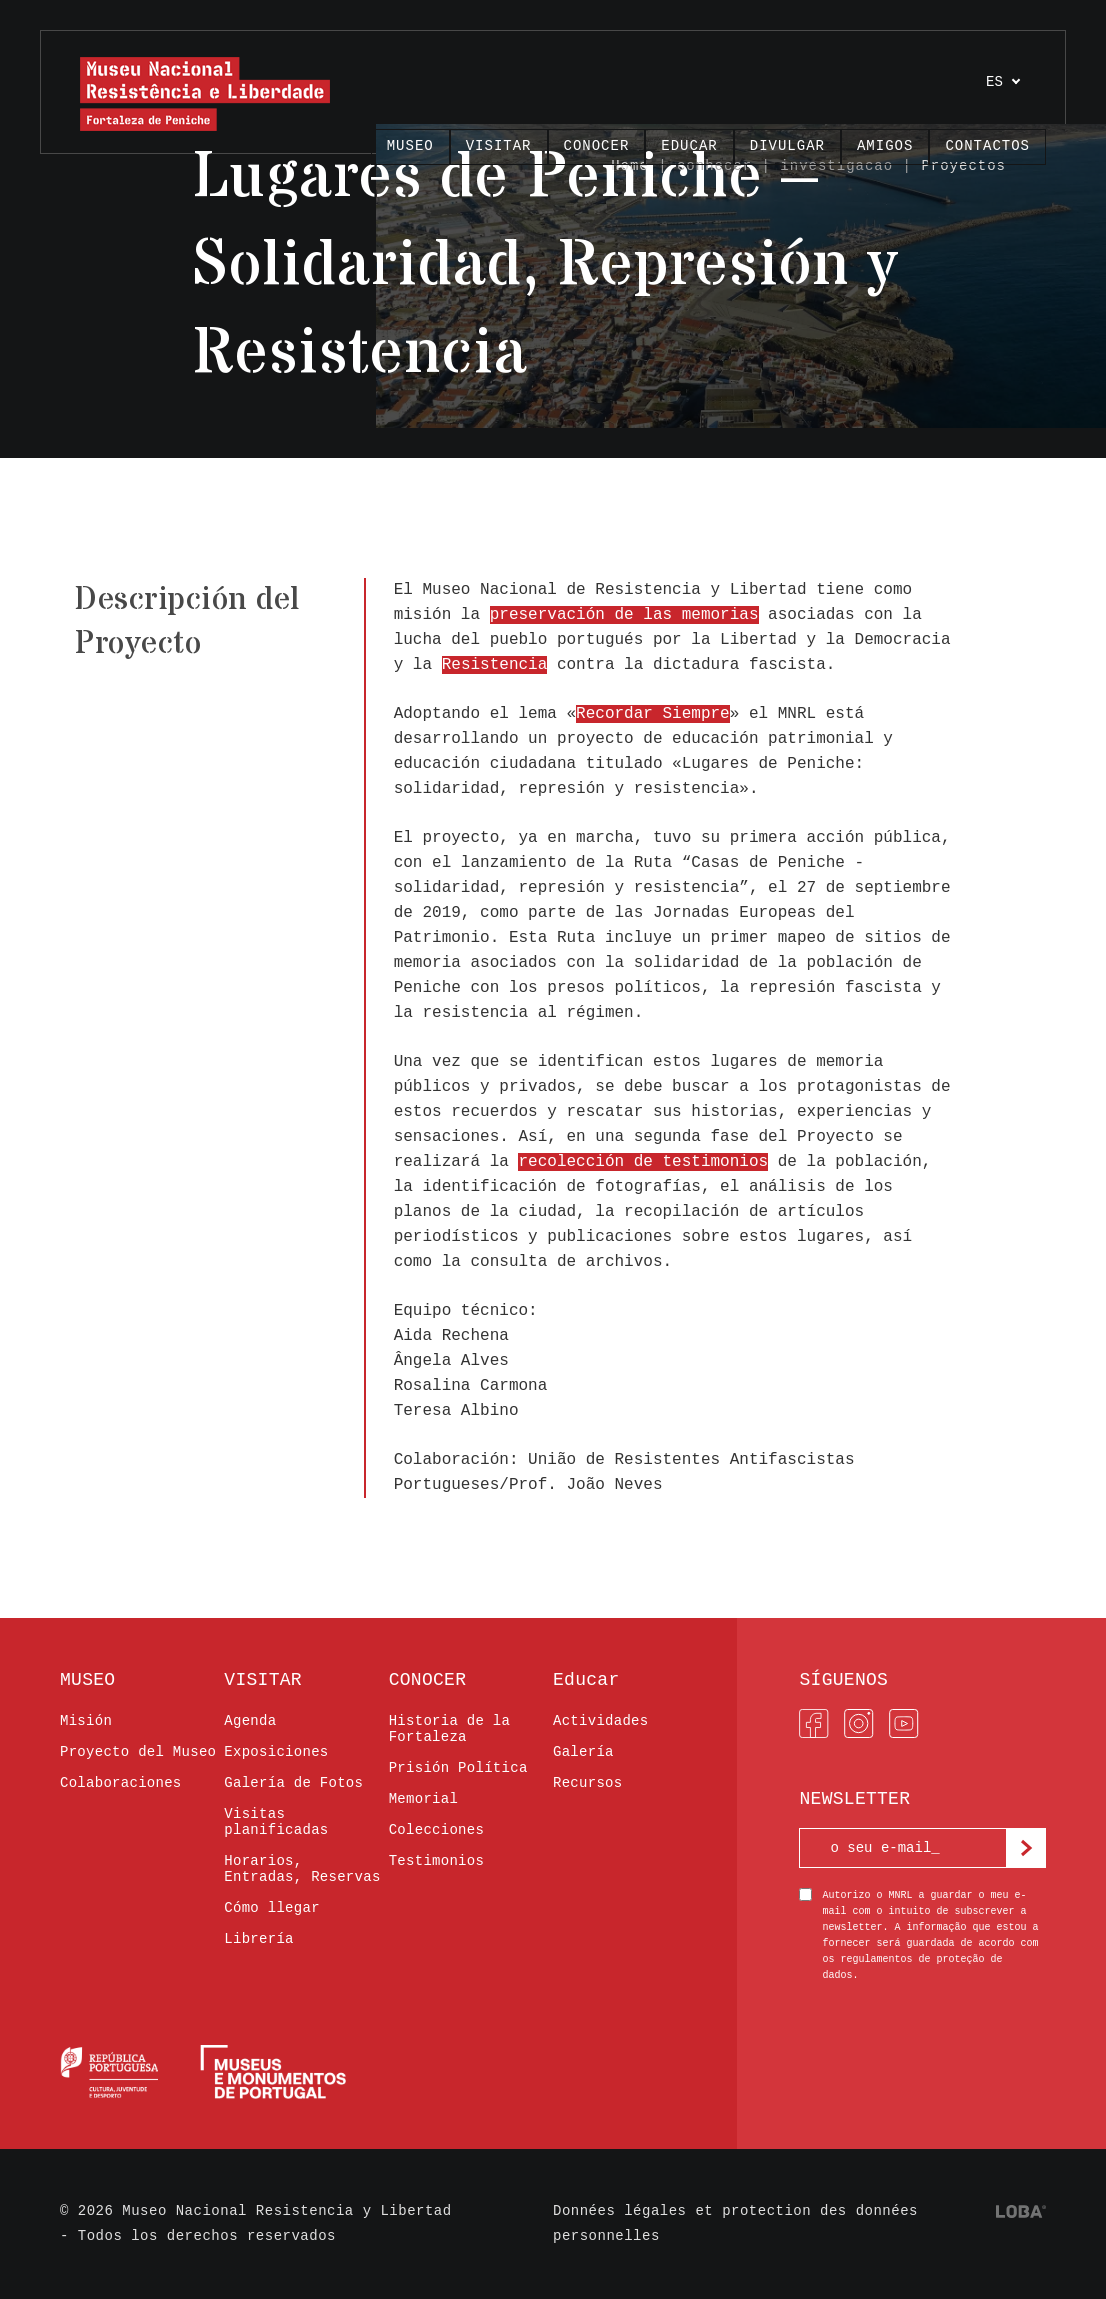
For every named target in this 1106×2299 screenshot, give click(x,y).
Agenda (250, 1721)
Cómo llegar (272, 1908)
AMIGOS (885, 146)
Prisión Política (458, 1768)
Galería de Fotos (293, 1783)
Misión (86, 1721)
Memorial (423, 1799)
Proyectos (963, 166)
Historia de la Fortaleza (450, 1729)
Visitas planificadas (276, 1822)
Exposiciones (276, 1752)
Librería (258, 1939)
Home (630, 166)
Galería (583, 1752)
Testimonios (437, 1861)
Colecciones (437, 1830)
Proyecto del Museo (138, 1752)
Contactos (987, 146)
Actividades (601, 1721)
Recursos (587, 1783)
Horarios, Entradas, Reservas (302, 1869)
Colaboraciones (121, 1783)
